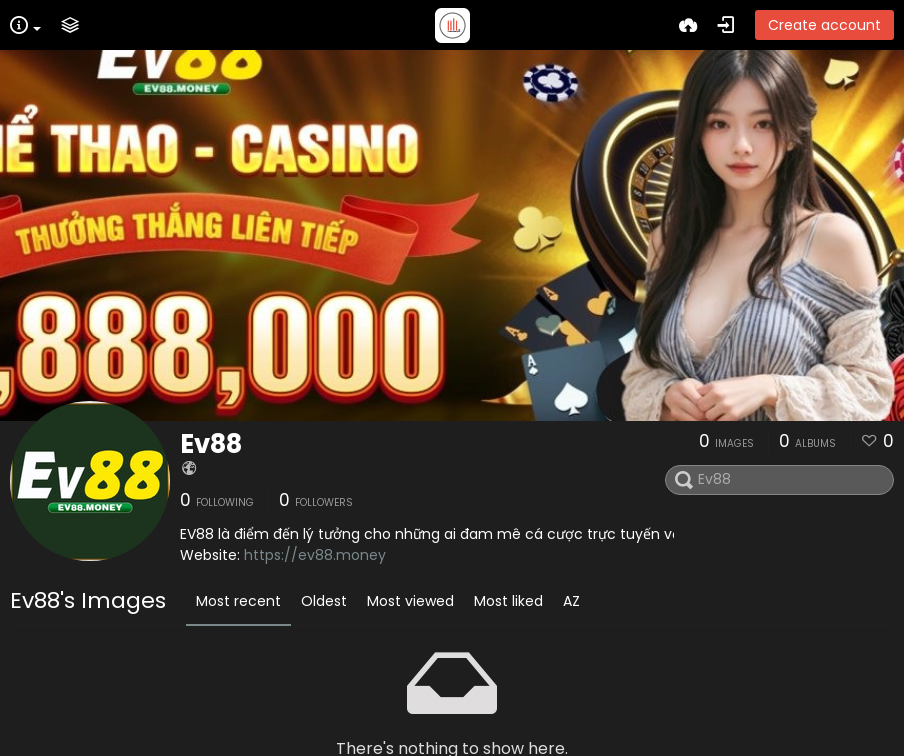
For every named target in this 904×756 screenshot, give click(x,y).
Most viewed (410, 601)
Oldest (324, 601)
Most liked (508, 601)
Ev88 (211, 444)
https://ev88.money (315, 555)
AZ (571, 601)
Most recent (238, 601)
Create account (824, 25)
